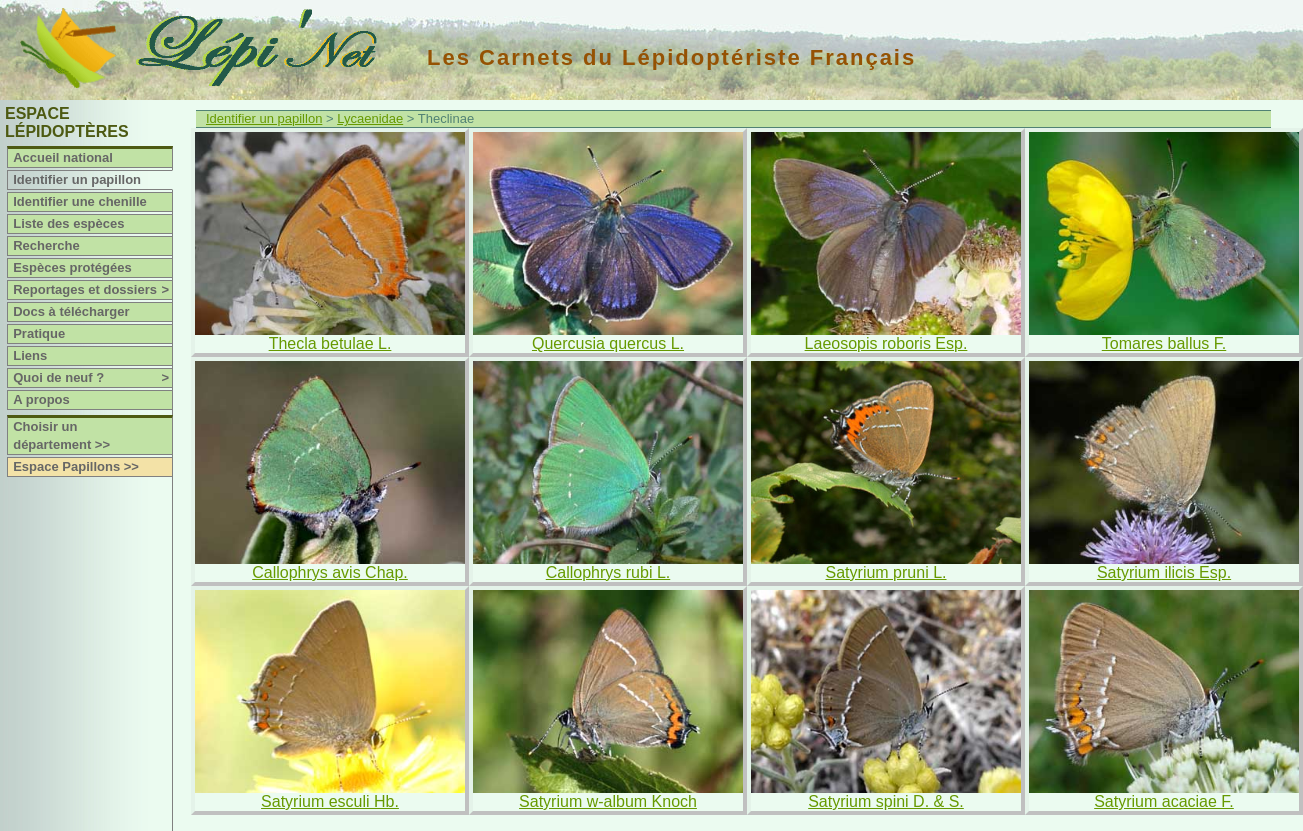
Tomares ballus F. (1164, 343)
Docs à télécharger (71, 311)
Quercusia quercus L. (608, 343)
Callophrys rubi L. (608, 572)
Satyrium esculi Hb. (330, 801)
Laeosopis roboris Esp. (886, 343)
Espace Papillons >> (76, 466)
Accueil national (63, 157)
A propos (41, 399)
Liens (30, 355)
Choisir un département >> (61, 435)
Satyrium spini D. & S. (886, 801)
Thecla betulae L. (330, 343)
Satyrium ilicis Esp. (1164, 572)
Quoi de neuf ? (92, 378)
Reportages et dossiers (92, 290)
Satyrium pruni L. (886, 572)
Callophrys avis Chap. (330, 572)
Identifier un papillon (77, 179)
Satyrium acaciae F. (1164, 801)
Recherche (46, 245)
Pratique (39, 333)
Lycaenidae (370, 118)
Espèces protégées (72, 267)
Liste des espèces (68, 223)
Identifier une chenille (80, 201)
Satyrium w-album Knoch (608, 801)
